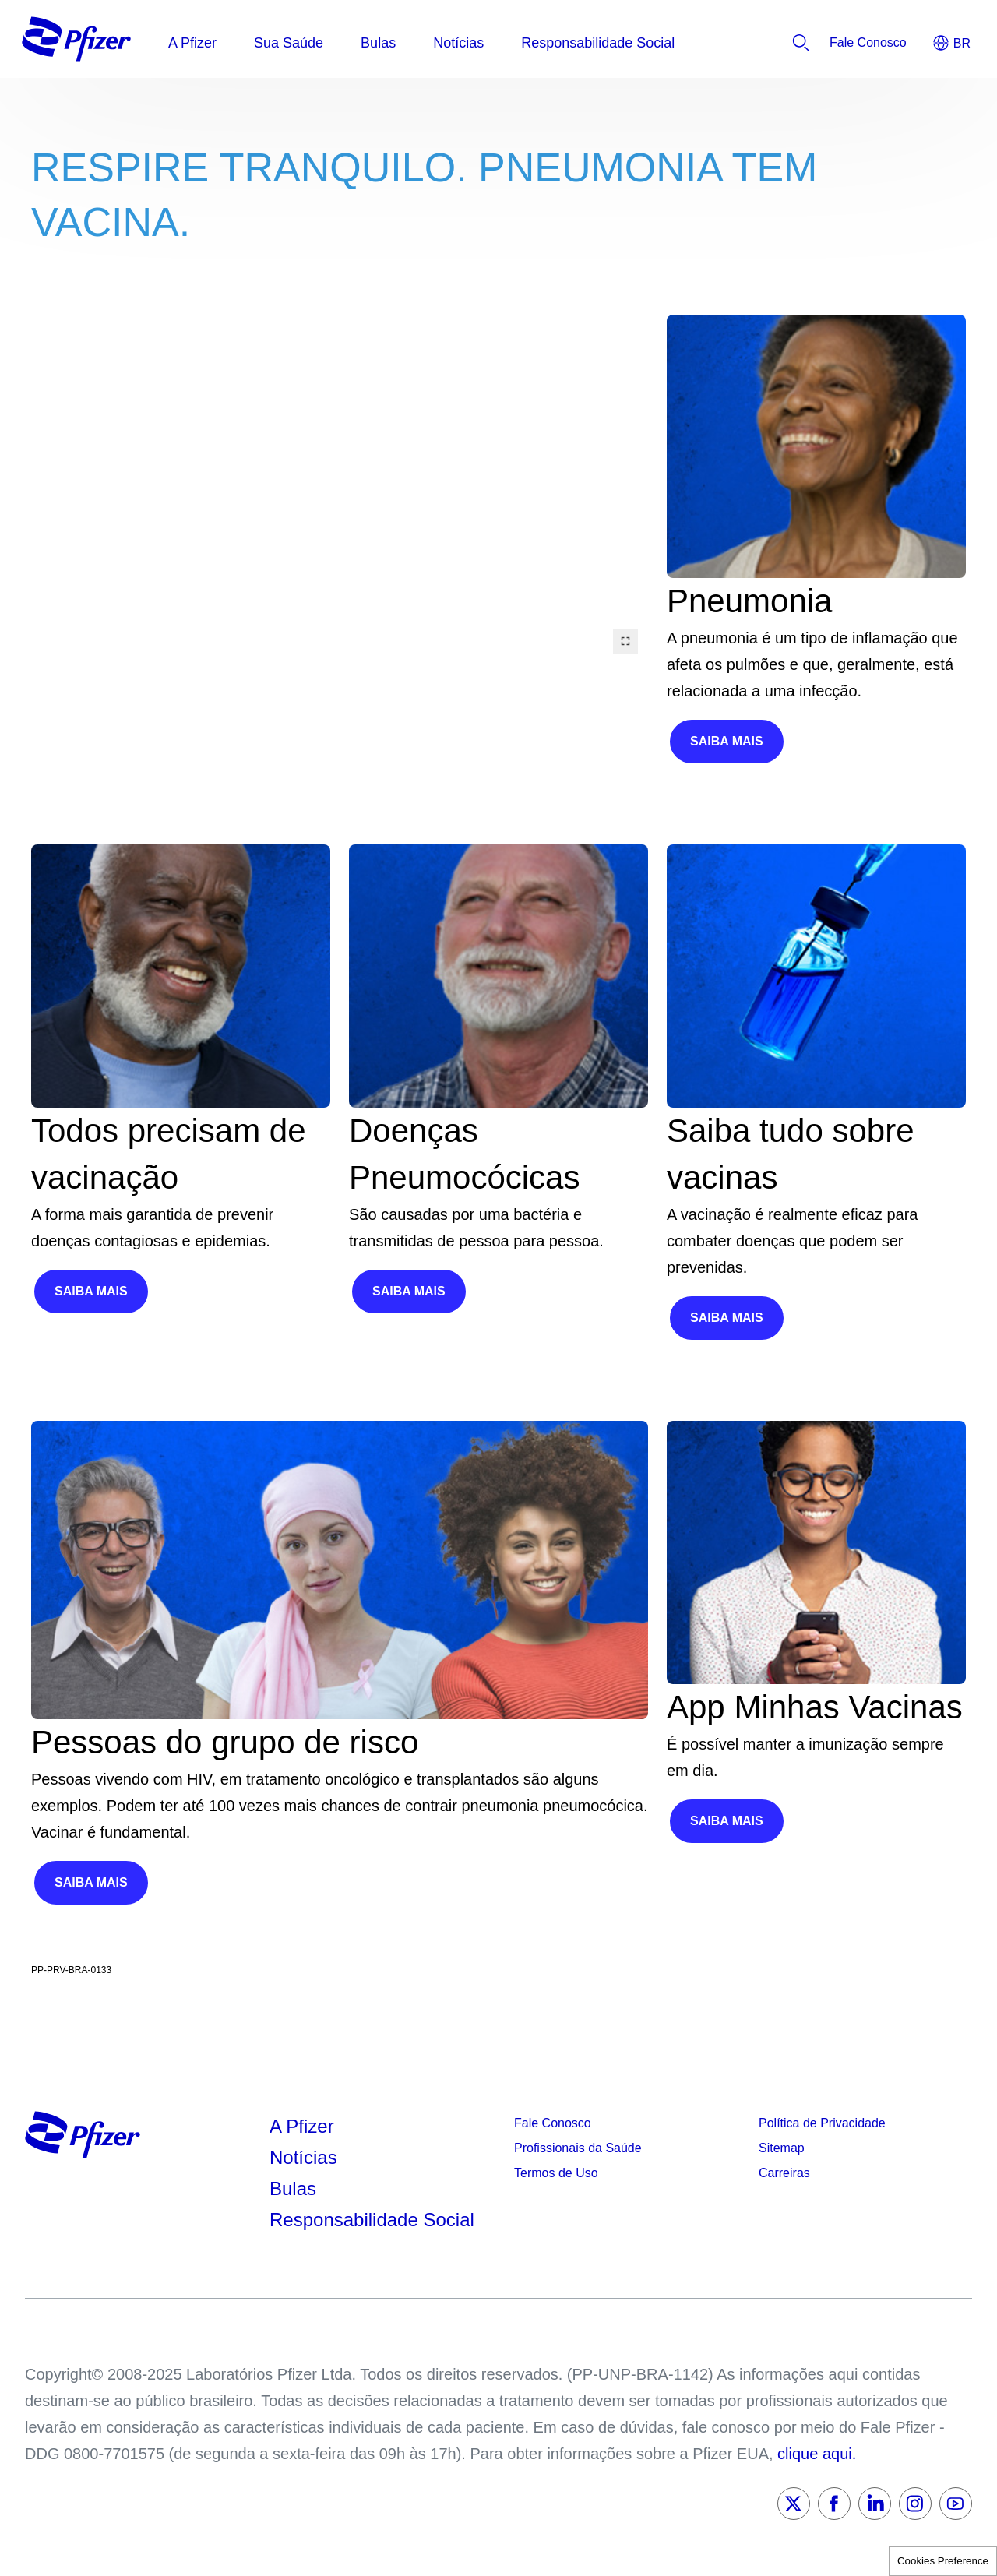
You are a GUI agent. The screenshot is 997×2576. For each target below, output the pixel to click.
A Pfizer (302, 2126)
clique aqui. (816, 2453)
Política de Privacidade (822, 2123)
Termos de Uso (556, 2173)
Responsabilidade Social (372, 2219)
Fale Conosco (552, 2123)
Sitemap (782, 2148)
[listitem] (868, 43)
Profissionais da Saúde (578, 2148)
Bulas (296, 2188)
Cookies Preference (942, 2561)
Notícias (306, 2157)
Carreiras (784, 2173)
